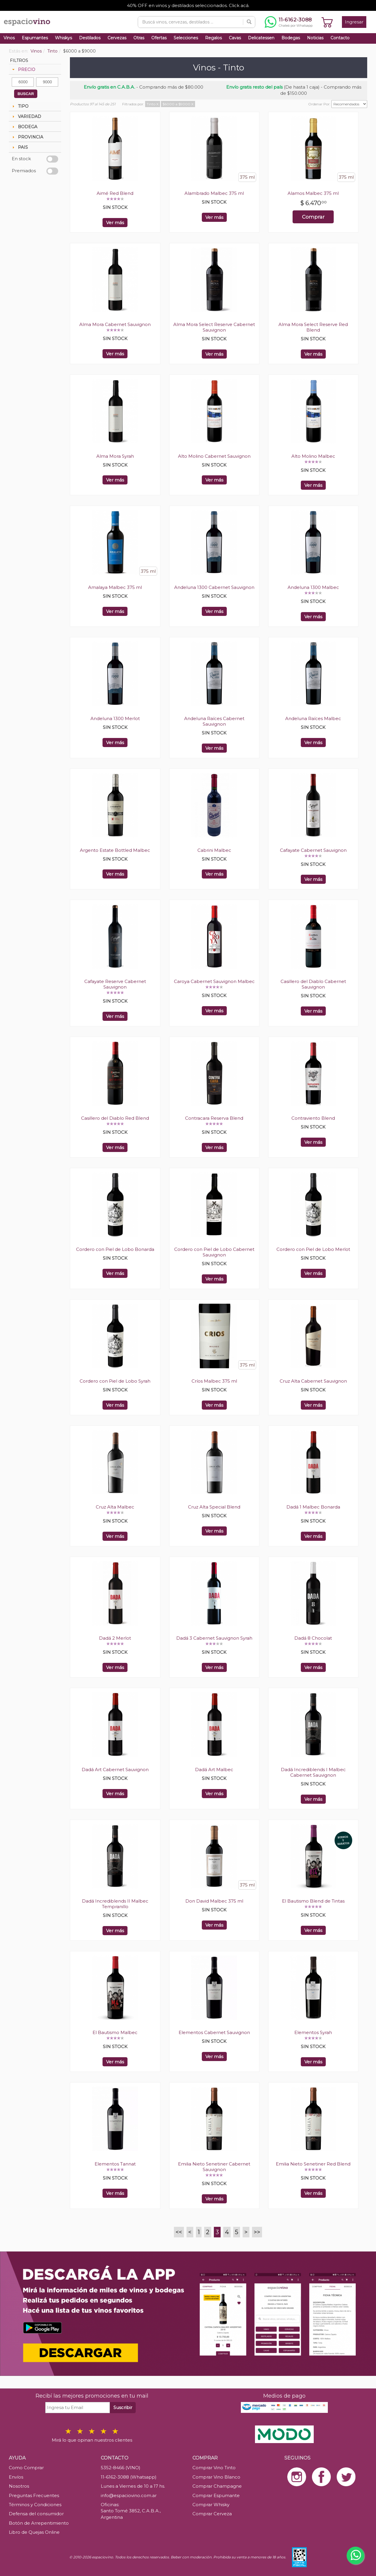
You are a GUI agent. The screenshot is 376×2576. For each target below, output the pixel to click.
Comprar (313, 217)
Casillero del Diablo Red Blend (115, 1118)
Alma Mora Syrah (115, 456)
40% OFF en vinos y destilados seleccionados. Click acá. (188, 5)
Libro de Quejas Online (34, 2532)
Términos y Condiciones (35, 2504)
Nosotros (19, 2486)
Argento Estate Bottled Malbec (115, 850)
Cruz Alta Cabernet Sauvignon (313, 1381)
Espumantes (35, 37)
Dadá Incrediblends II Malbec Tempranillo (115, 1903)
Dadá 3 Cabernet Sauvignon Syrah (214, 1638)
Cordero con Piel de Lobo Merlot (313, 1249)
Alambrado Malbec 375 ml (214, 193)
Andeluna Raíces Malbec (313, 718)
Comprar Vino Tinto (214, 2467)
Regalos (213, 37)
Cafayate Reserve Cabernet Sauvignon (115, 984)
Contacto (340, 37)
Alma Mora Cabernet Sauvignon (115, 324)
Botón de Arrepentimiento (39, 2523)
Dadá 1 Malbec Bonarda (313, 1507)
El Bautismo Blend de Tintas (313, 1901)
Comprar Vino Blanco (216, 2477)
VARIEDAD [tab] (26, 116)
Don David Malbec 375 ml (214, 1901)
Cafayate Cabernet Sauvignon (313, 850)
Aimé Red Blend (115, 193)
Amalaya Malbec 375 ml (115, 587)
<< (179, 2232)
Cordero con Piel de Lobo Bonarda (115, 1249)
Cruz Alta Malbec (115, 1507)
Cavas (235, 37)
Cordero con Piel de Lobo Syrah (115, 1381)
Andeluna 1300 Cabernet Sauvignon (214, 587)
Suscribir (122, 2407)
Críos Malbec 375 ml (214, 1381)
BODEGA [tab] (24, 126)
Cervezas (117, 37)
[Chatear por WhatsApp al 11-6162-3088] (289, 22)
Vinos (9, 37)
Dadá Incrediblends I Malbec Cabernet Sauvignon (313, 1772)
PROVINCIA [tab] (27, 137)
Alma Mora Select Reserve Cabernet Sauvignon (214, 327)
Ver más (115, 222)
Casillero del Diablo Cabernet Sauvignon (313, 984)
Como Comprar (26, 2467)
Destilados (89, 37)
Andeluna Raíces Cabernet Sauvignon (214, 721)
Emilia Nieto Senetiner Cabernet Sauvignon (214, 2166)
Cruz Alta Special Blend (214, 1507)
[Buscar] (249, 22)
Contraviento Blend (313, 1118)
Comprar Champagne (217, 2486)
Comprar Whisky (210, 2504)
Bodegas (290, 37)
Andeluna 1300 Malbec (313, 587)
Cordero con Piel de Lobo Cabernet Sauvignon (214, 1252)
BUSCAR (26, 94)
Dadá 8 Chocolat (313, 1638)
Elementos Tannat (115, 2164)
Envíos (16, 2477)
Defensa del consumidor (36, 2513)
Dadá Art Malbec (214, 1769)
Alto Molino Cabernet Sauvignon (214, 456)
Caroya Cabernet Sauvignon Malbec (214, 981)
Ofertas (159, 37)
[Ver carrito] (327, 22)
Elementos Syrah (313, 2032)
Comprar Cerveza (212, 2513)
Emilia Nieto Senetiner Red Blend (313, 2164)
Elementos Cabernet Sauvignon (214, 2032)
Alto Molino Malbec (313, 456)
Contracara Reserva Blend (214, 1118)
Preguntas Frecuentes (34, 2495)
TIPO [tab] (19, 106)
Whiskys (63, 37)
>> (257, 2232)
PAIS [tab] (19, 147)
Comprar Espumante (216, 2495)
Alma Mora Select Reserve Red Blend (313, 327)
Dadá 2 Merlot (115, 1638)
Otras (138, 37)
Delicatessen (261, 37)
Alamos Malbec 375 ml (313, 193)
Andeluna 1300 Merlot (115, 718)
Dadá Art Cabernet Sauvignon (115, 1769)
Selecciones (186, 37)
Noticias (315, 37)
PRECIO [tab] (23, 69)
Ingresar (354, 22)
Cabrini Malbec (214, 850)
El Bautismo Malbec (115, 2032)
